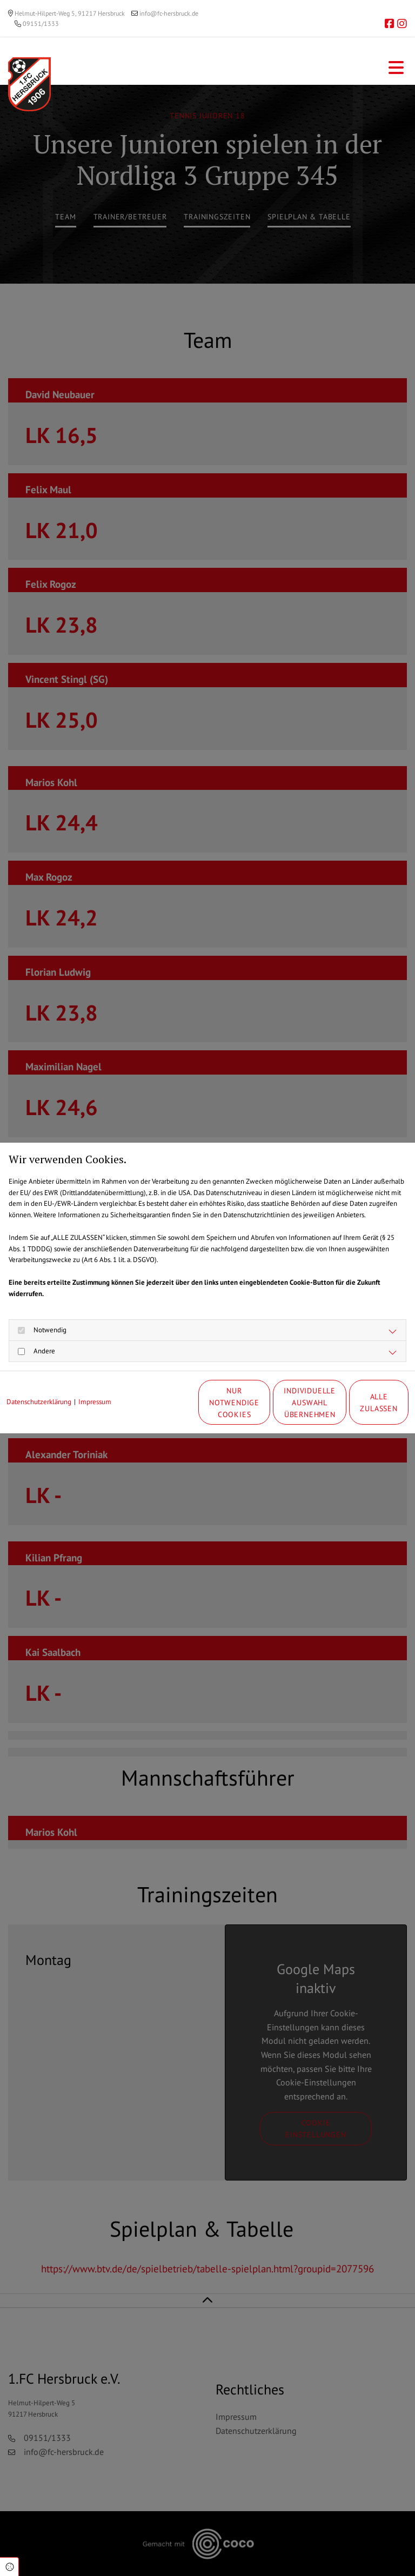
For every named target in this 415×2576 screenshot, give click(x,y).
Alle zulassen (358, 1408)
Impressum (94, 1379)
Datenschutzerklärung (38, 1379)
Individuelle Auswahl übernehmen (256, 1408)
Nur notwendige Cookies (153, 1408)
